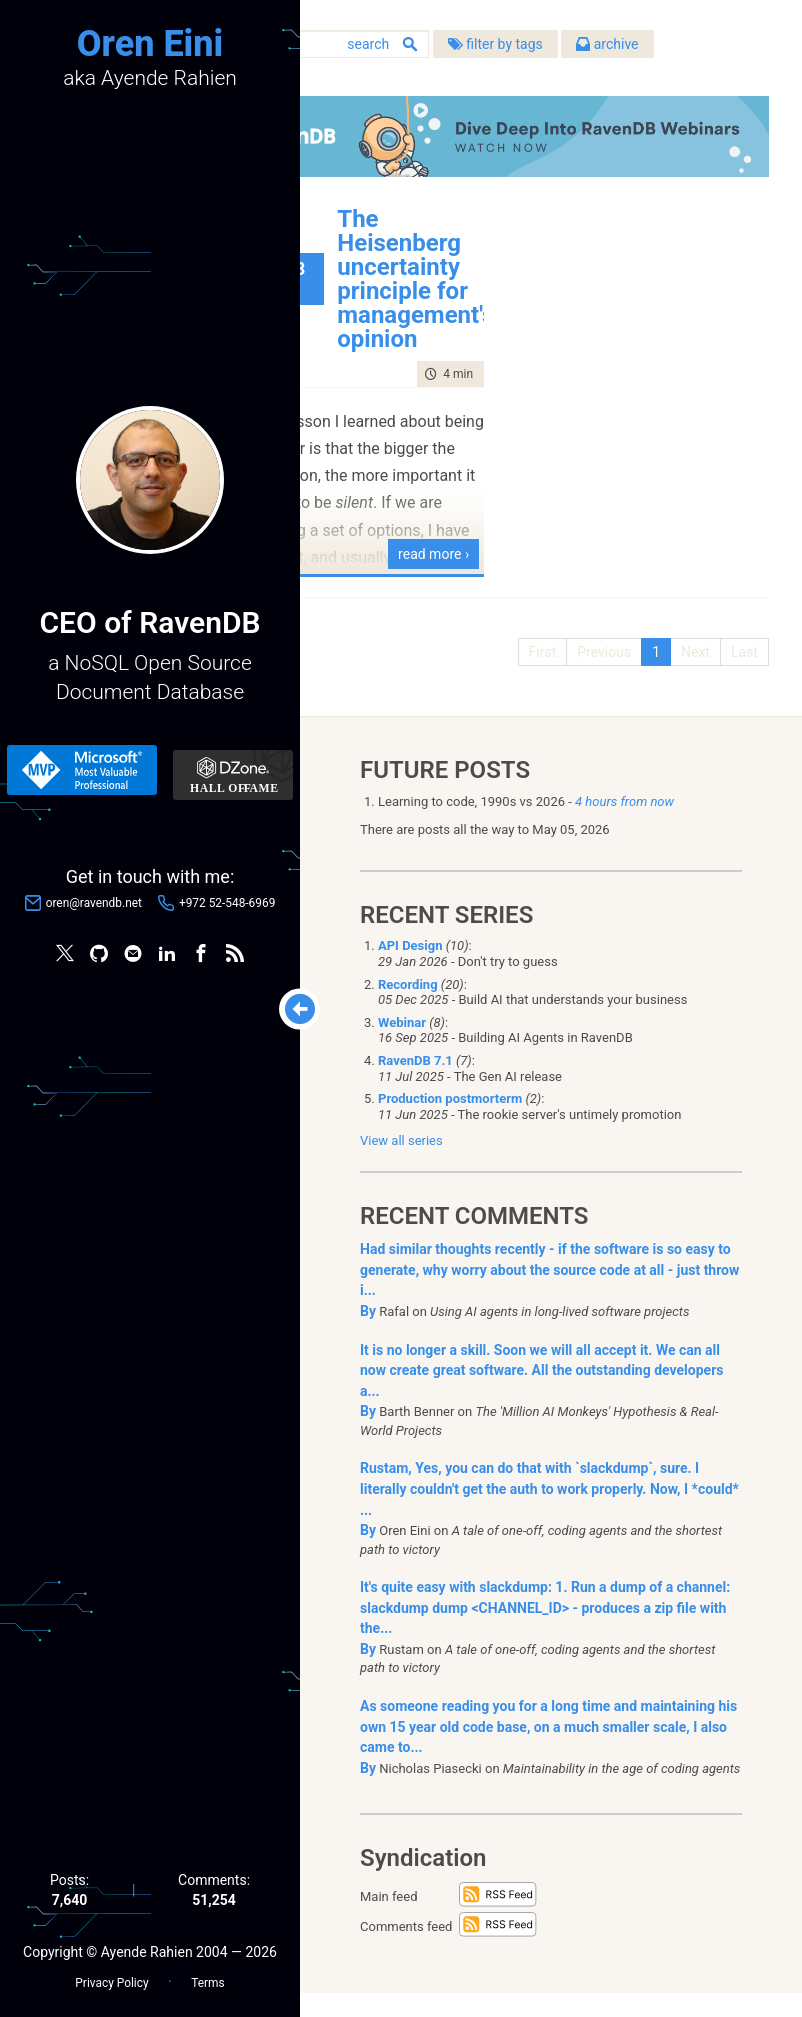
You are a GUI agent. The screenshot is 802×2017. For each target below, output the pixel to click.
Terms (207, 1978)
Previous (597, 670)
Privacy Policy (111, 1978)
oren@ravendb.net (94, 905)
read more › (485, 572)
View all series (401, 1164)
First (536, 670)
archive (515, 80)
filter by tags (402, 80)
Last (737, 670)
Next (688, 670)
